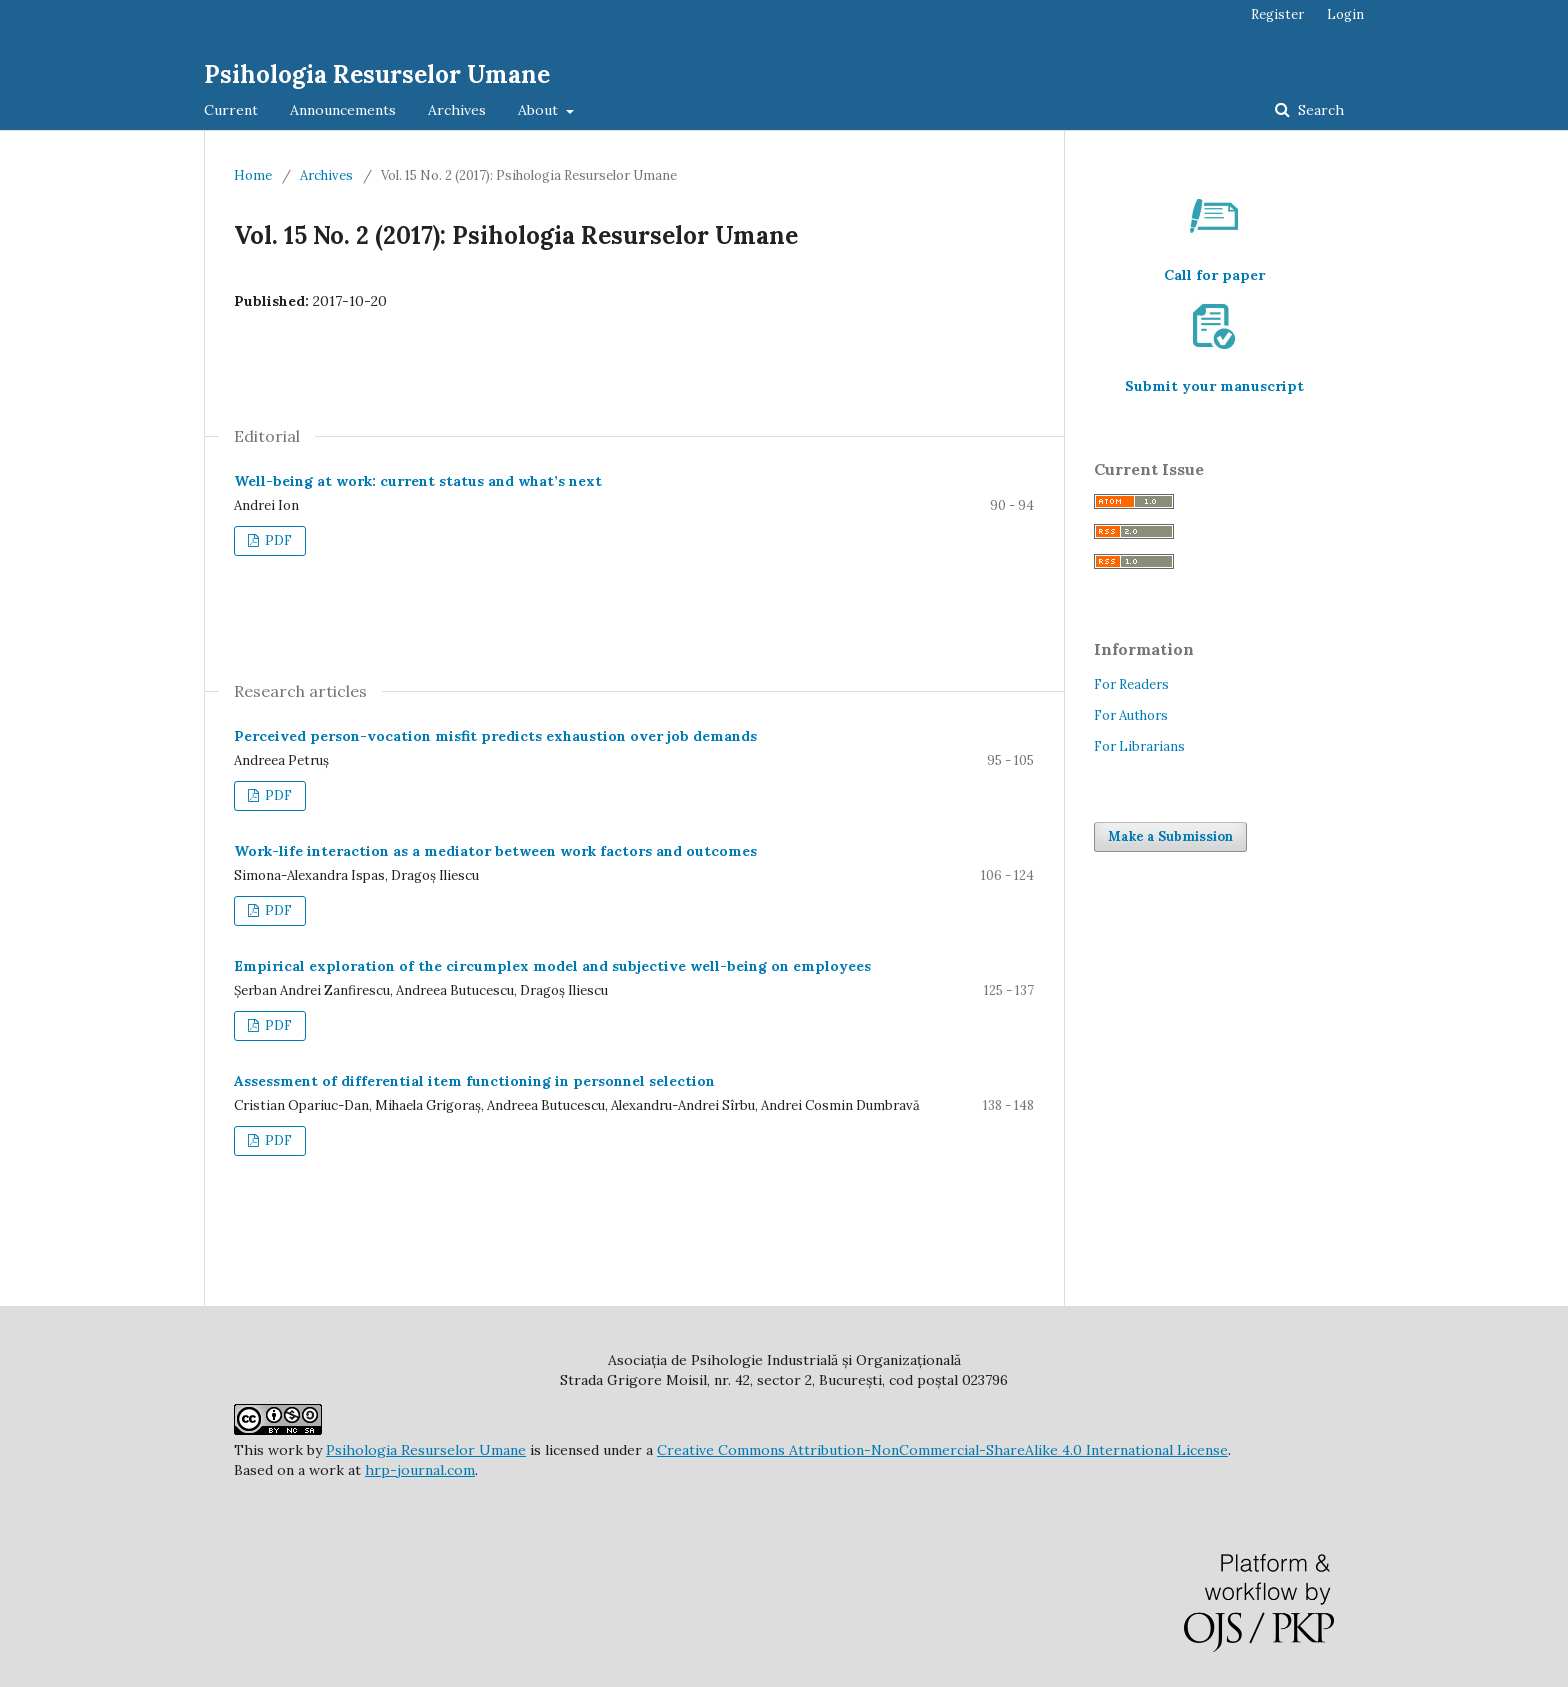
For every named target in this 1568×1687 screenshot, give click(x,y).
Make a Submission (1170, 836)
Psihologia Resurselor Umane (377, 74)
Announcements (343, 110)
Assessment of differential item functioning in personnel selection (474, 1081)
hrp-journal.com (420, 1470)
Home (253, 175)
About (540, 110)
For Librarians (1139, 746)
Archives (457, 110)
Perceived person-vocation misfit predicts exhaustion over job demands (495, 736)
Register (1277, 14)
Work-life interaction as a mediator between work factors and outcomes (495, 851)
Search (1319, 110)
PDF (277, 540)
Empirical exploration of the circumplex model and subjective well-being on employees (552, 966)
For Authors (1131, 715)
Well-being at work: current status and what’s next (418, 481)
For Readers (1131, 684)
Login (1345, 14)
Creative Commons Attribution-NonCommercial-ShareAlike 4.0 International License (942, 1450)
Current (231, 110)
